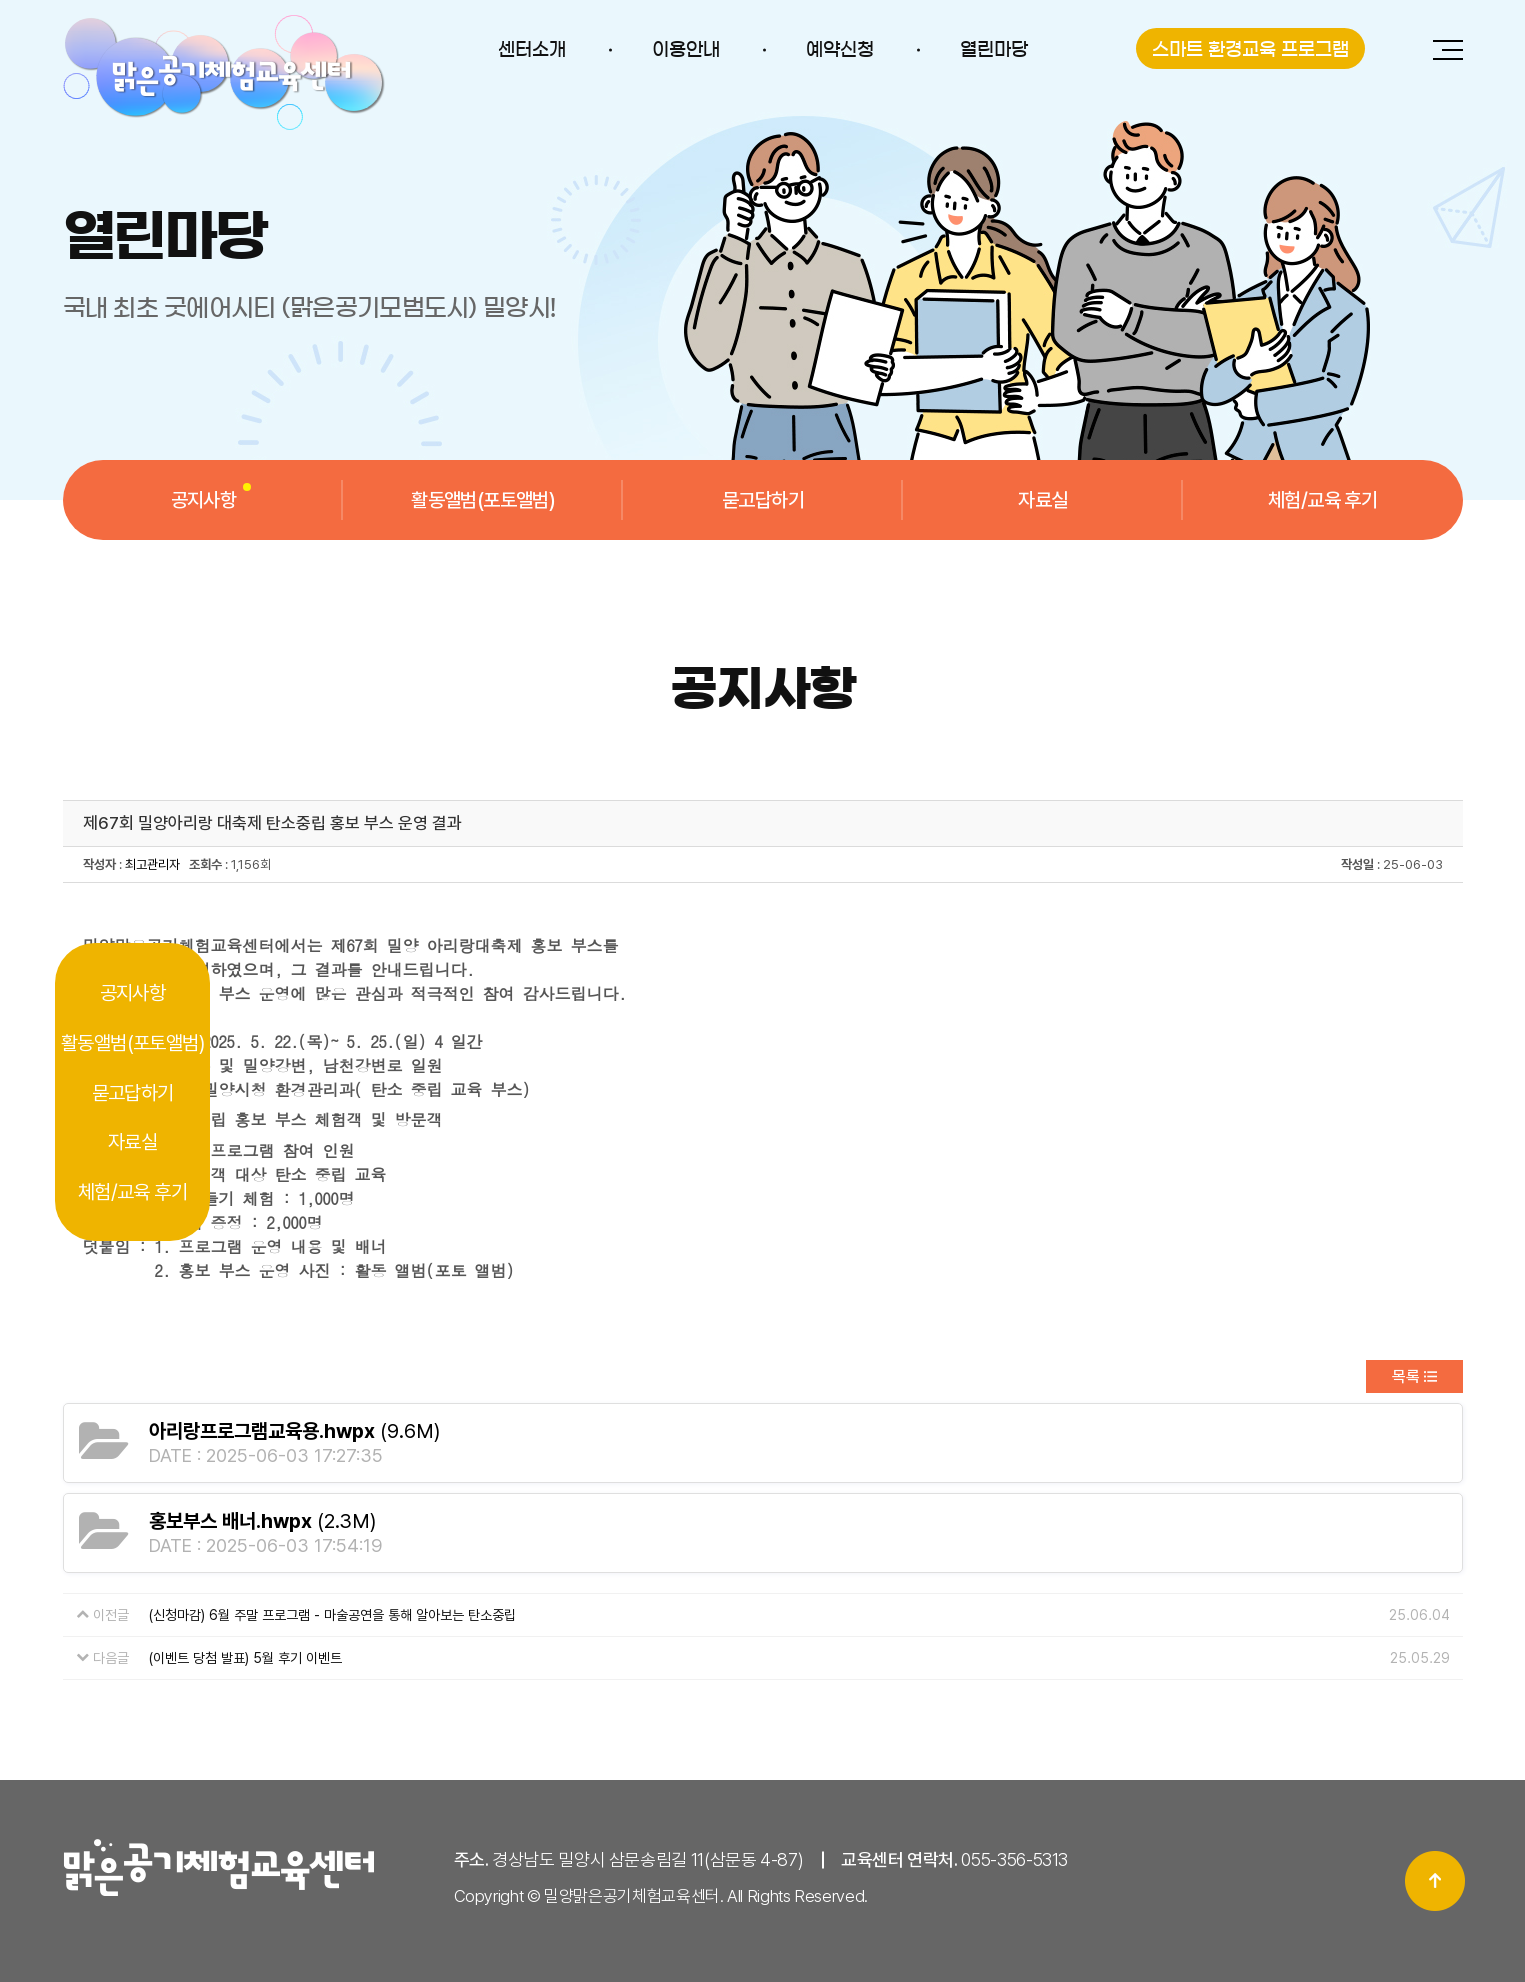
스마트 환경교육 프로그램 (1250, 50)
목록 (1406, 1376)
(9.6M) (294, 1431)
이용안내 (686, 50)
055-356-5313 (1014, 1859)
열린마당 (994, 50)
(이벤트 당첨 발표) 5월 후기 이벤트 (245, 1658)
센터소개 (532, 50)
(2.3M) (262, 1521)
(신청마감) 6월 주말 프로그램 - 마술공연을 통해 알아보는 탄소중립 (332, 1615)
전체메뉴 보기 (1448, 50)
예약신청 (840, 50)
